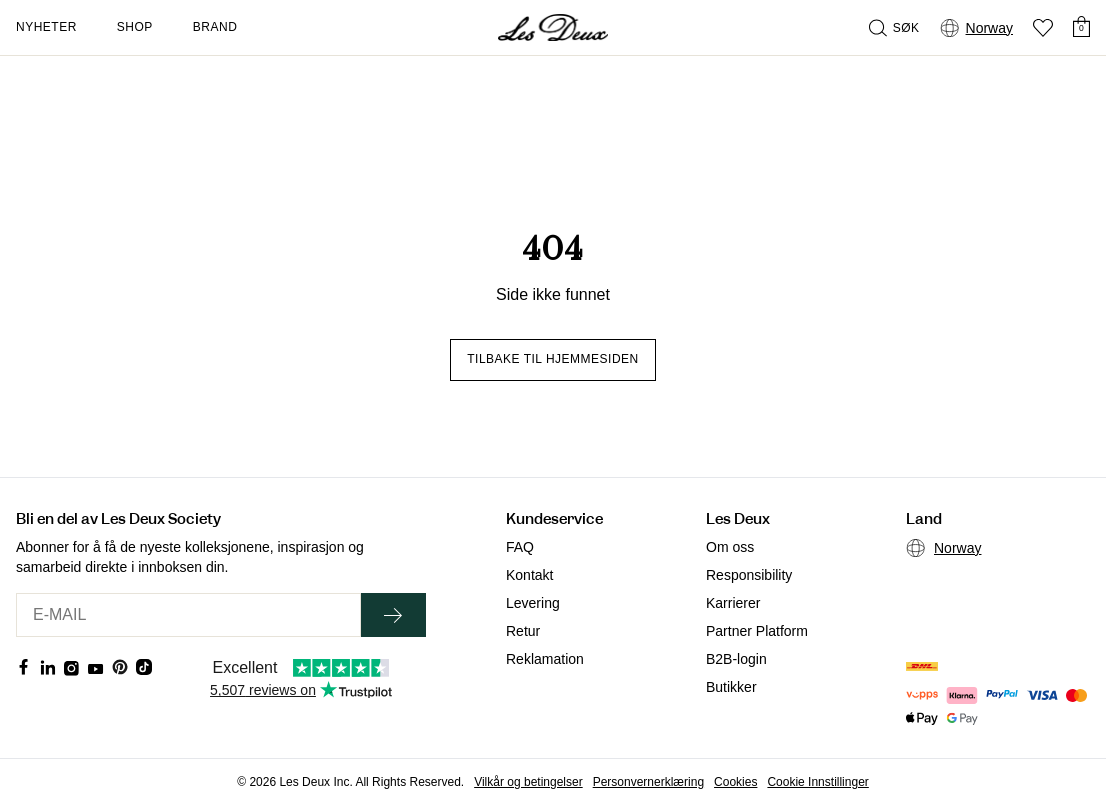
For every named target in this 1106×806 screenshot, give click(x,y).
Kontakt (529, 575)
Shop (135, 27)
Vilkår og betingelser (528, 782)
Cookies (735, 782)
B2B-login (736, 659)
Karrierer (733, 603)
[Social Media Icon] (24, 667)
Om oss (730, 547)
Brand (215, 27)
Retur (523, 631)
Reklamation (545, 659)
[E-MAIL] (188, 615)
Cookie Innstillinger (817, 782)
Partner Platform (757, 631)
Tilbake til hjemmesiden (553, 359)
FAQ (520, 547)
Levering (533, 603)
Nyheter (46, 27)
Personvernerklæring (648, 782)
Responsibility (749, 575)
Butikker (731, 687)
